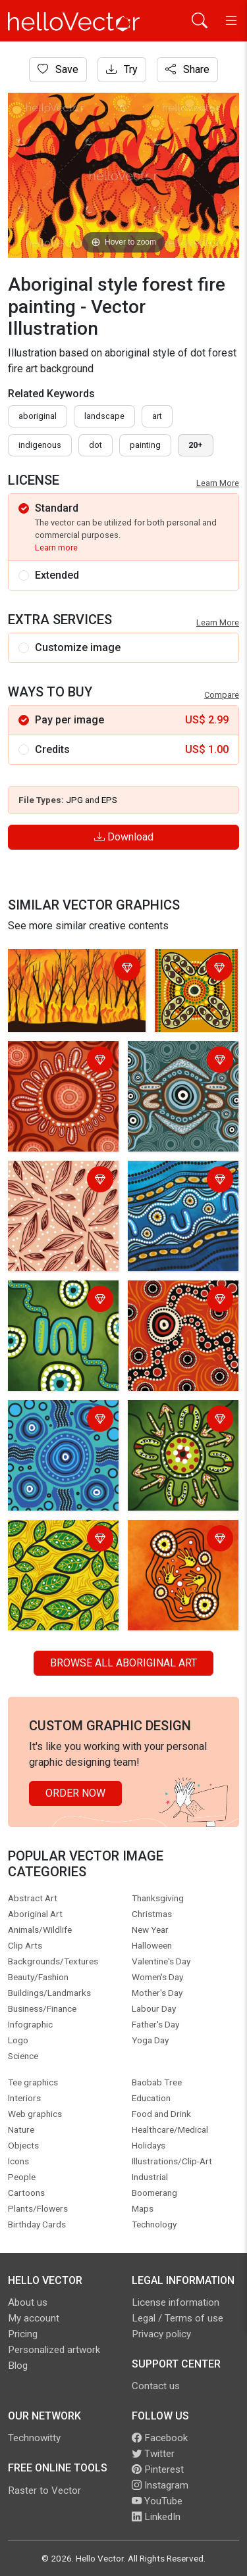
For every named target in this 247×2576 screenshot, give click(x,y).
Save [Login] (58, 69)
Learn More (217, 483)
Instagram (160, 2485)
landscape (104, 416)
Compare (221, 695)
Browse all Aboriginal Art (123, 1663)
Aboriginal (37, 416)
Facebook (160, 2438)
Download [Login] (123, 837)
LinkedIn (156, 2517)
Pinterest (158, 2469)
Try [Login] (122, 69)
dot (95, 445)
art (157, 416)
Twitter (153, 2454)
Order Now (75, 1793)
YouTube (157, 2501)
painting (145, 445)
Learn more (56, 547)
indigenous (39, 445)
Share (187, 69)
